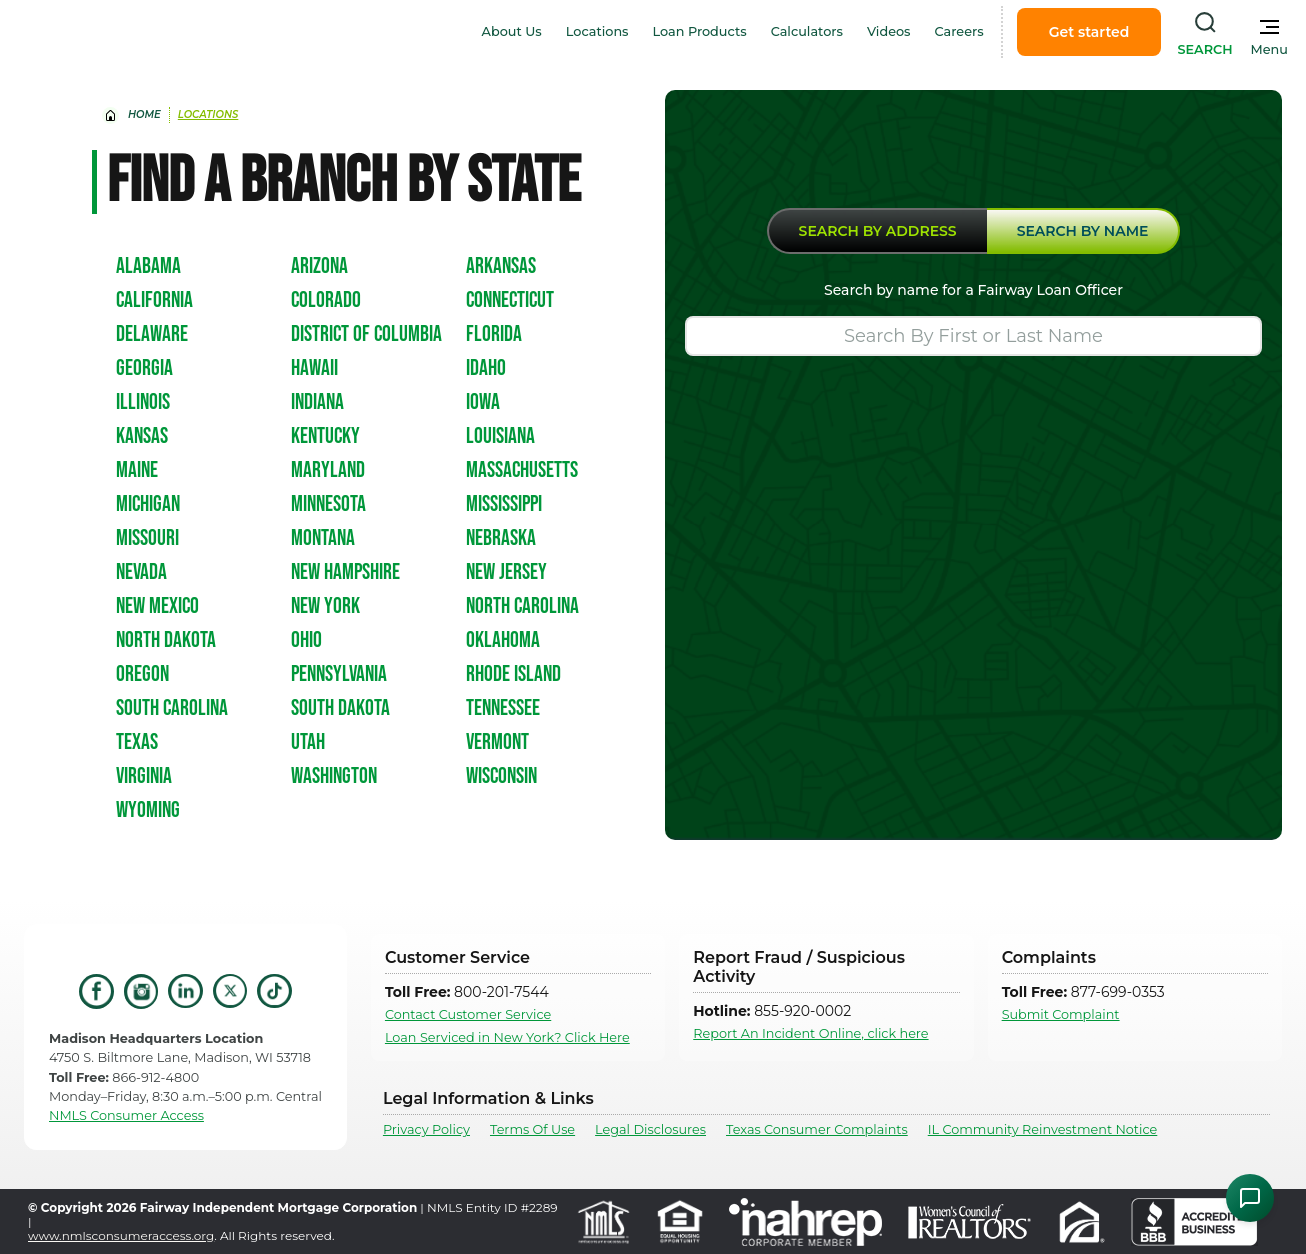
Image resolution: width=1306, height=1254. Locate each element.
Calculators (807, 31)
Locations (597, 31)
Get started (1089, 32)
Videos (889, 31)
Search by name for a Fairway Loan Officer (973, 290)
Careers (959, 31)
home (144, 114)
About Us (512, 31)
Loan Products (700, 31)
